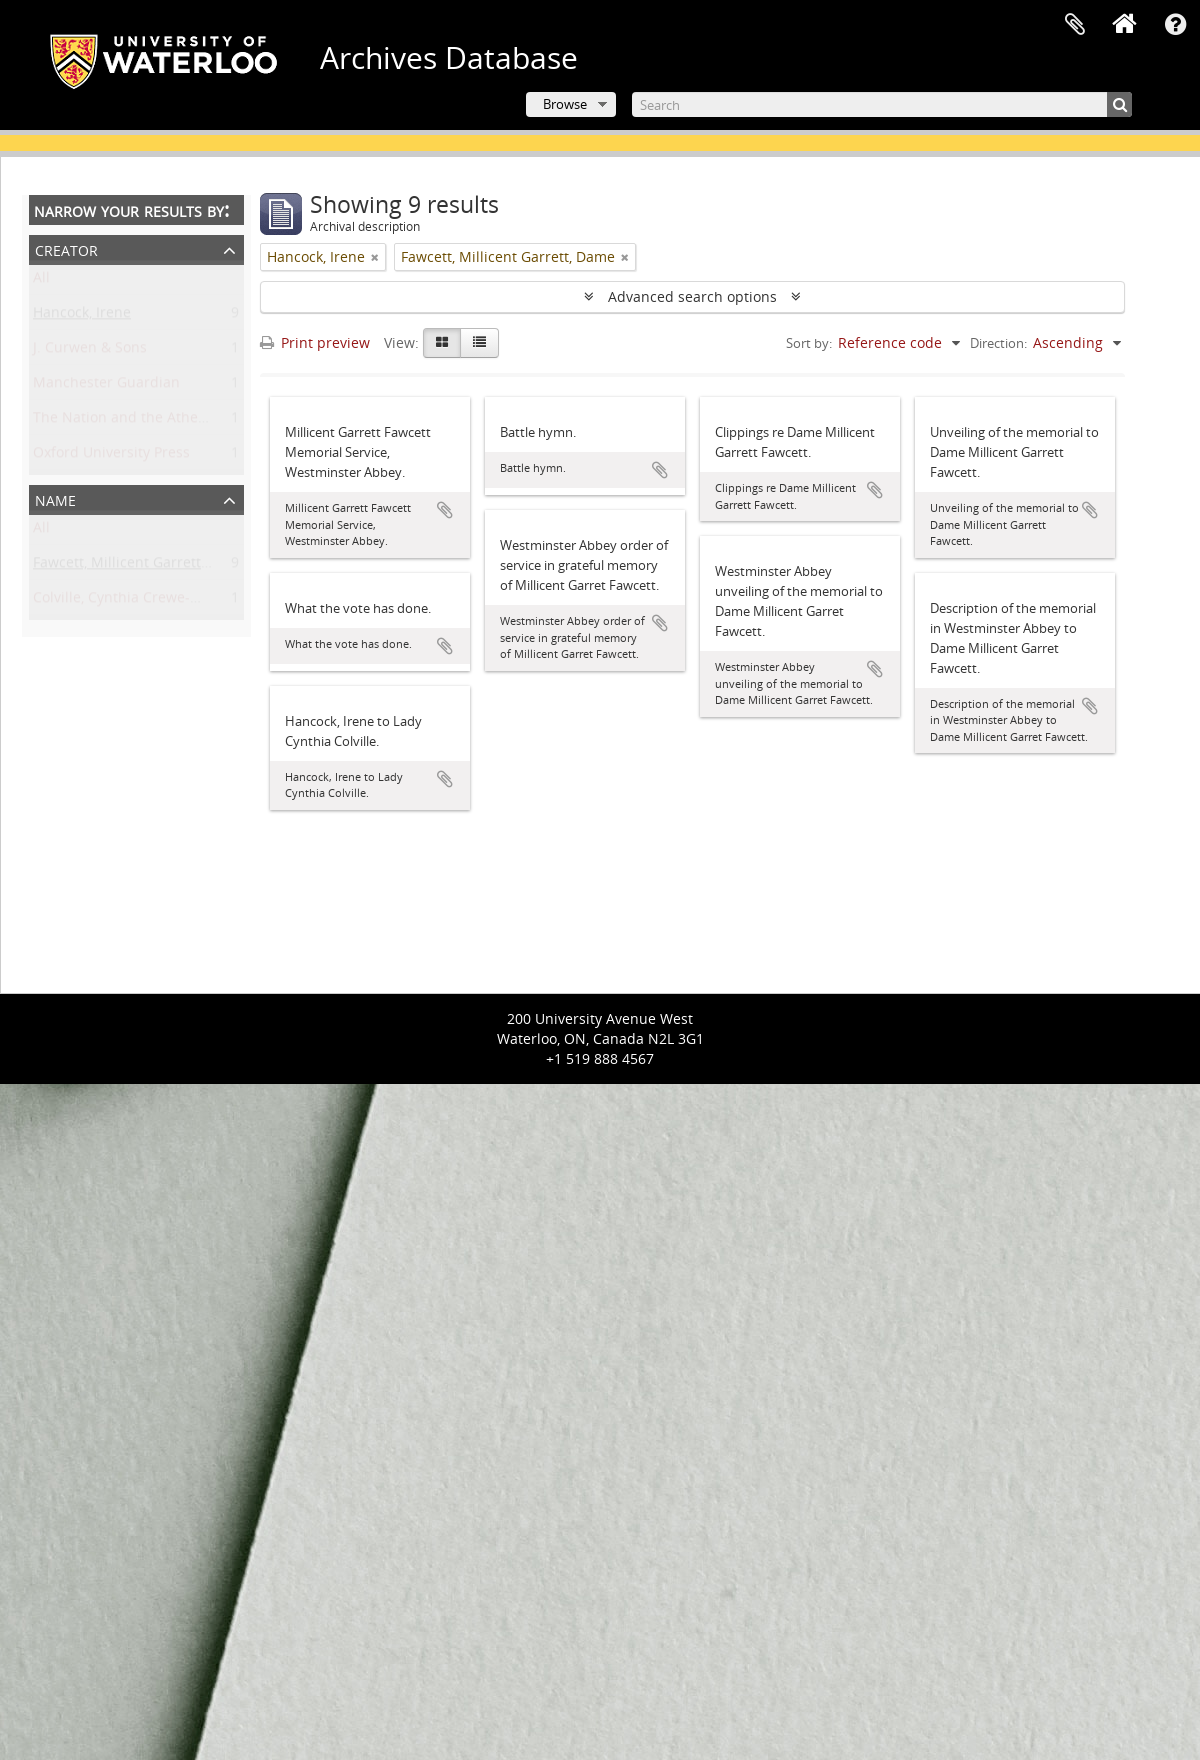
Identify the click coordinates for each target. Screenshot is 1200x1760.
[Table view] (479, 343)
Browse (565, 104)
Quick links (1175, 25)
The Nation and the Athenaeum (139, 421)
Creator (66, 248)
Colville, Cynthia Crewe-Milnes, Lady (153, 601)
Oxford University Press (111, 456)
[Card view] (442, 343)
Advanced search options (692, 296)
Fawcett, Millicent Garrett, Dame (140, 566)
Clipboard (1075, 25)
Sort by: (809, 343)
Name (55, 498)
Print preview (315, 342)
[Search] (882, 104)
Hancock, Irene (82, 316)
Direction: (998, 343)
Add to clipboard (445, 510)
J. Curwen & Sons (90, 351)
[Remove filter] (375, 257)
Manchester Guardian (106, 386)
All (41, 281)
